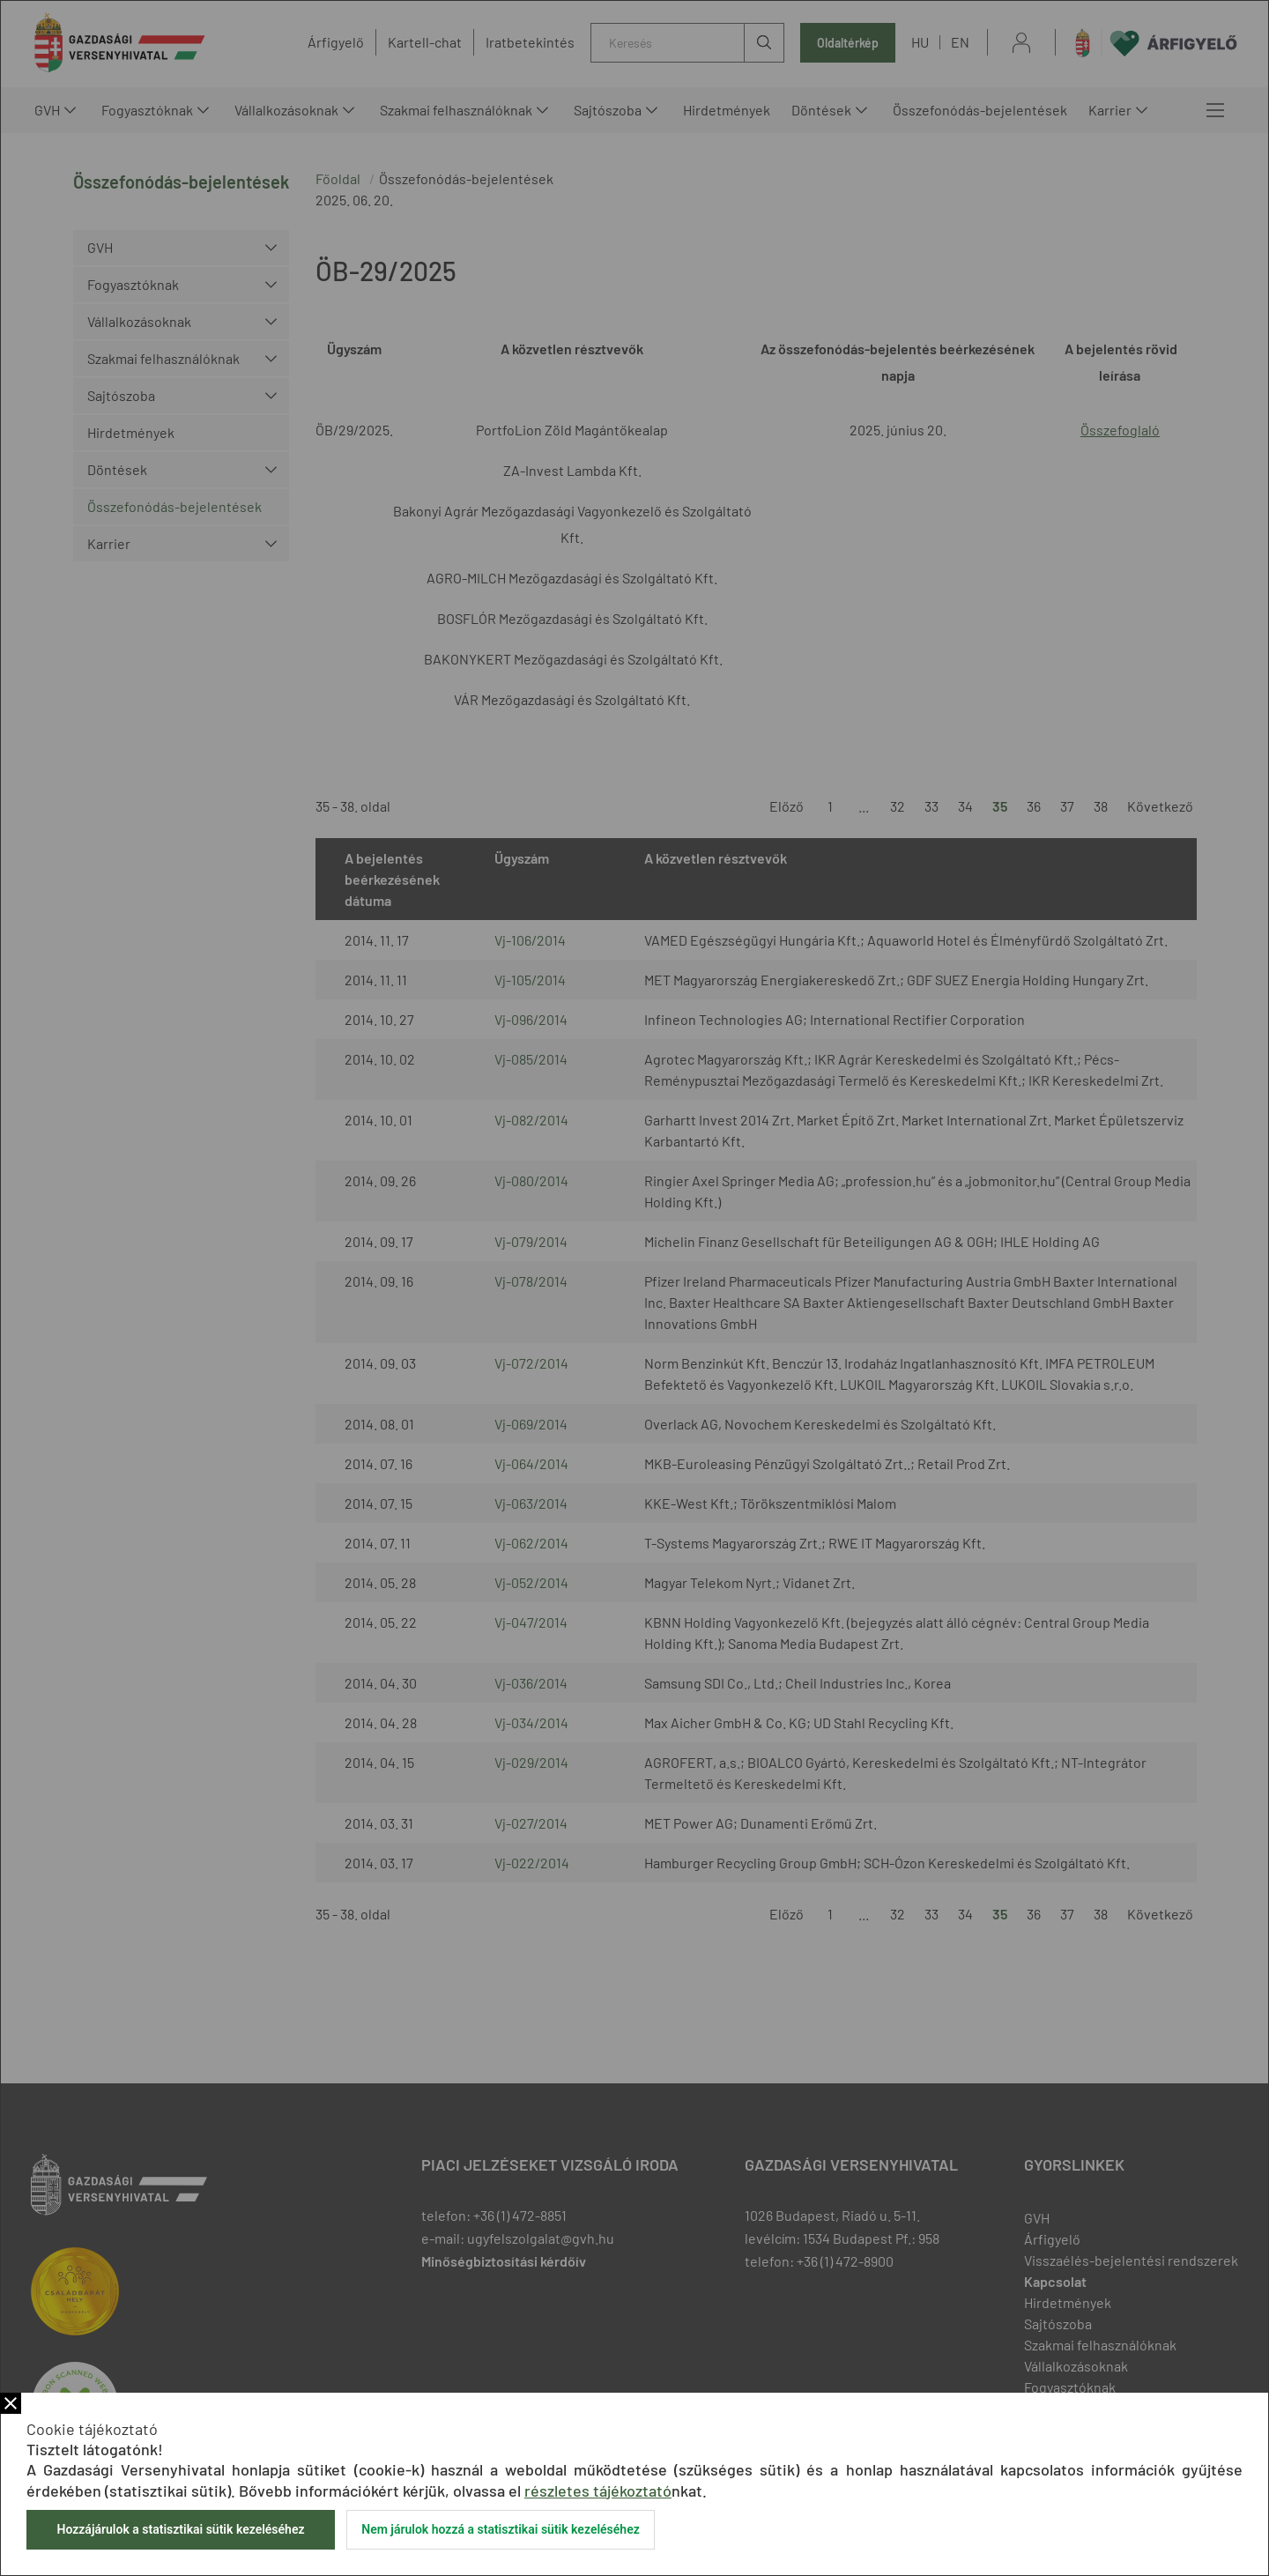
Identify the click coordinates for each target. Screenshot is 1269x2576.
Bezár (10, 2403)
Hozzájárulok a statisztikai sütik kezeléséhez (180, 2529)
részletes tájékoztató (598, 2490)
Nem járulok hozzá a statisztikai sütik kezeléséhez (500, 2529)
